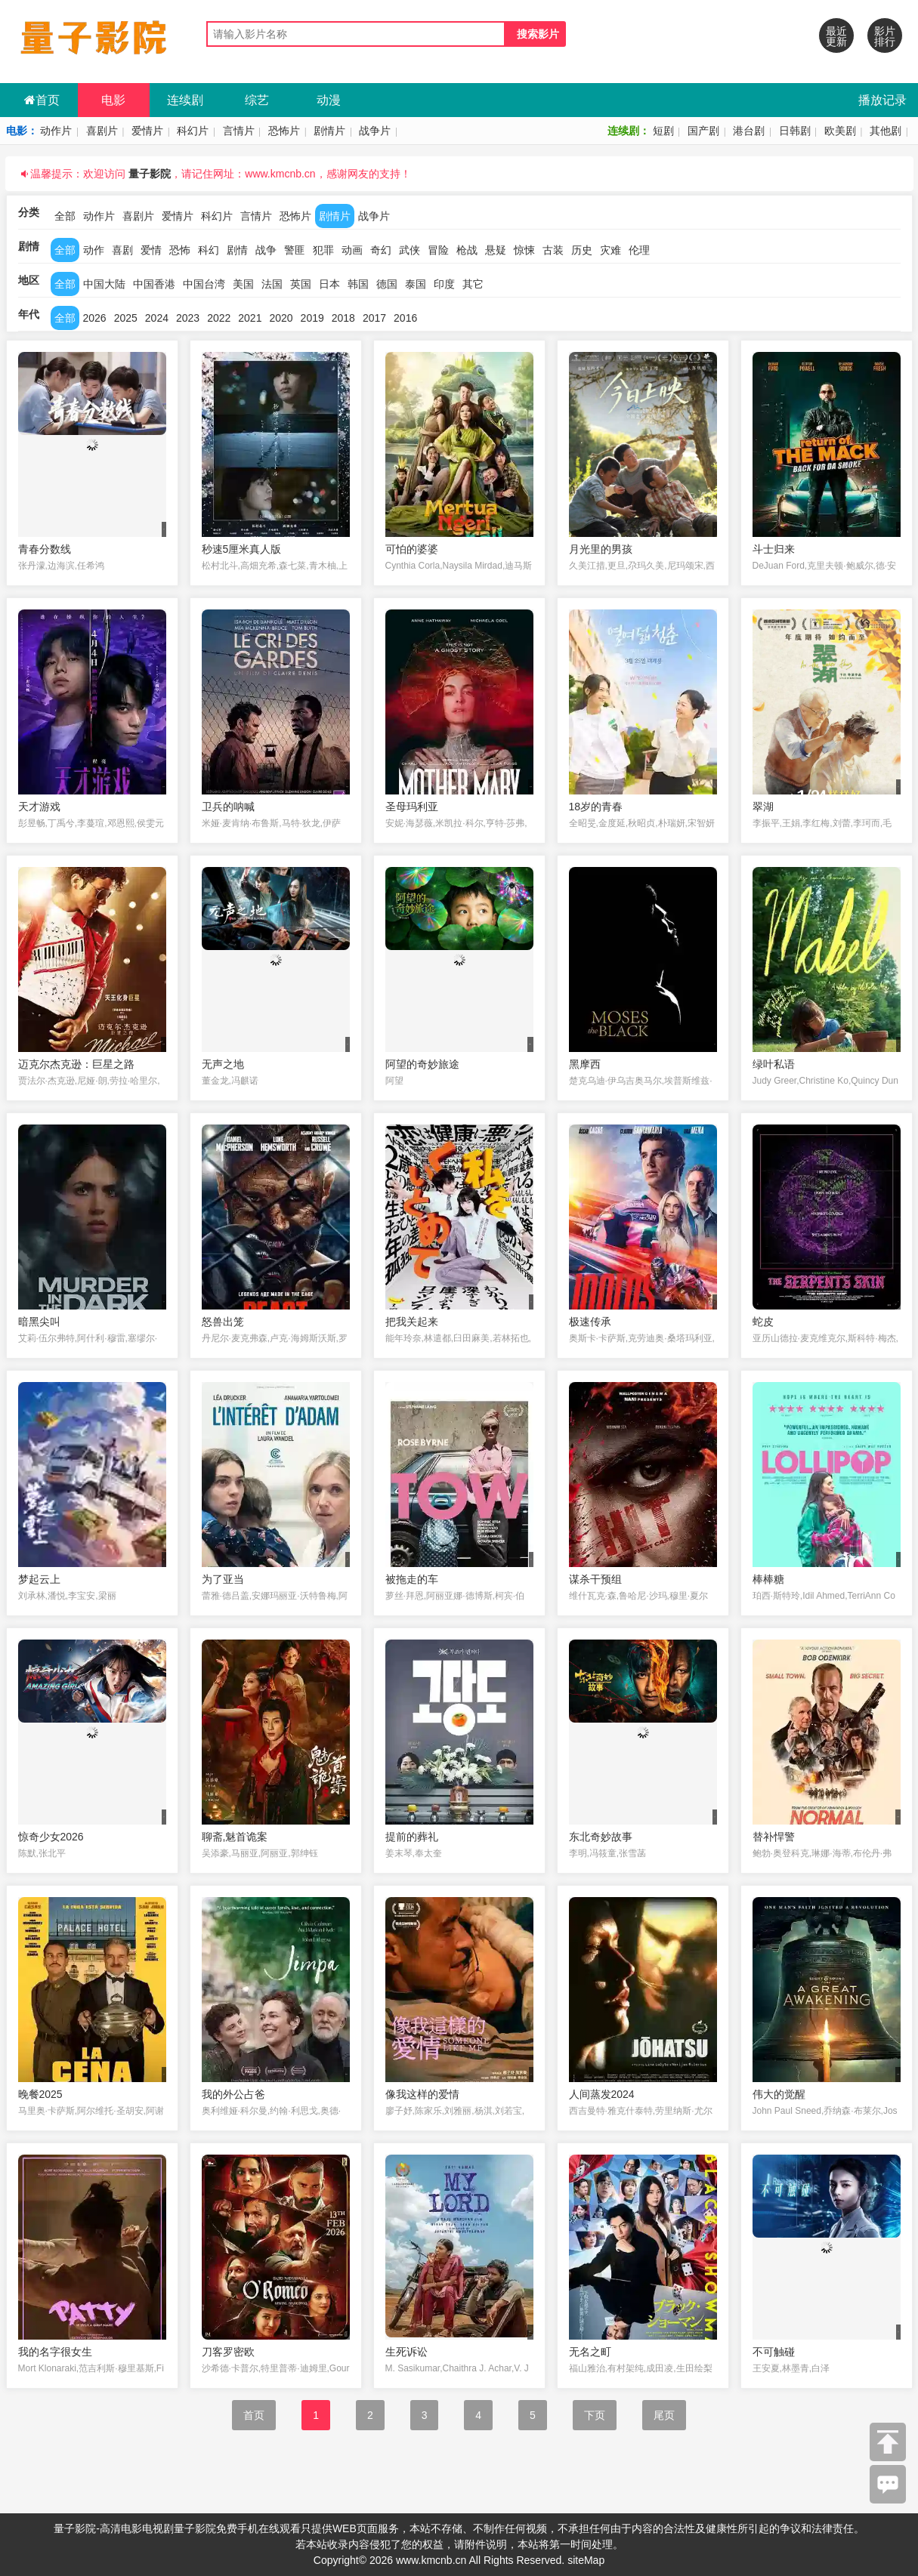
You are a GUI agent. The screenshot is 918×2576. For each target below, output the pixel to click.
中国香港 (154, 284)
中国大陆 (104, 284)
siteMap (585, 2560)
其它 (473, 284)
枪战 (467, 250)
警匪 (294, 250)
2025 (126, 318)
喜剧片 (102, 131)
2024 (156, 318)
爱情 (151, 250)
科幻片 (193, 131)
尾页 (664, 2415)
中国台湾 (204, 284)
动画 (352, 250)
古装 (553, 250)
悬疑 (495, 250)
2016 (405, 318)
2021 (249, 318)
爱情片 (147, 131)
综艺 (257, 100)
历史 (581, 250)
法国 (272, 284)
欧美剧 (840, 131)
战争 (266, 250)
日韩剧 (795, 131)
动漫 (329, 100)
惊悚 (524, 250)
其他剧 (885, 131)
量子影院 (149, 174)
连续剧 (185, 100)
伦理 (639, 250)
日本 (329, 284)
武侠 (409, 250)
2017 (374, 318)
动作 (93, 250)
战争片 (375, 131)
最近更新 (836, 36)
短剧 (663, 131)
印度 (444, 284)
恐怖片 (284, 131)
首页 (42, 100)
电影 (113, 100)
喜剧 (122, 250)
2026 (95, 318)
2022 (218, 318)
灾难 (610, 250)
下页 (594, 2415)
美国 (243, 284)
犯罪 (323, 250)
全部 (65, 216)
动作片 (56, 131)
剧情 (237, 250)
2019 (312, 318)
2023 (187, 318)
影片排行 (884, 36)
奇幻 (380, 250)
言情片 (239, 131)
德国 (386, 284)
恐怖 (179, 250)
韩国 (358, 284)
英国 (300, 284)
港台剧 (749, 131)
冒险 (438, 250)
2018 (343, 318)
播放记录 (882, 100)
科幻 (208, 250)
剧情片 (329, 131)
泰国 (415, 284)
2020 (280, 318)
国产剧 (703, 131)
